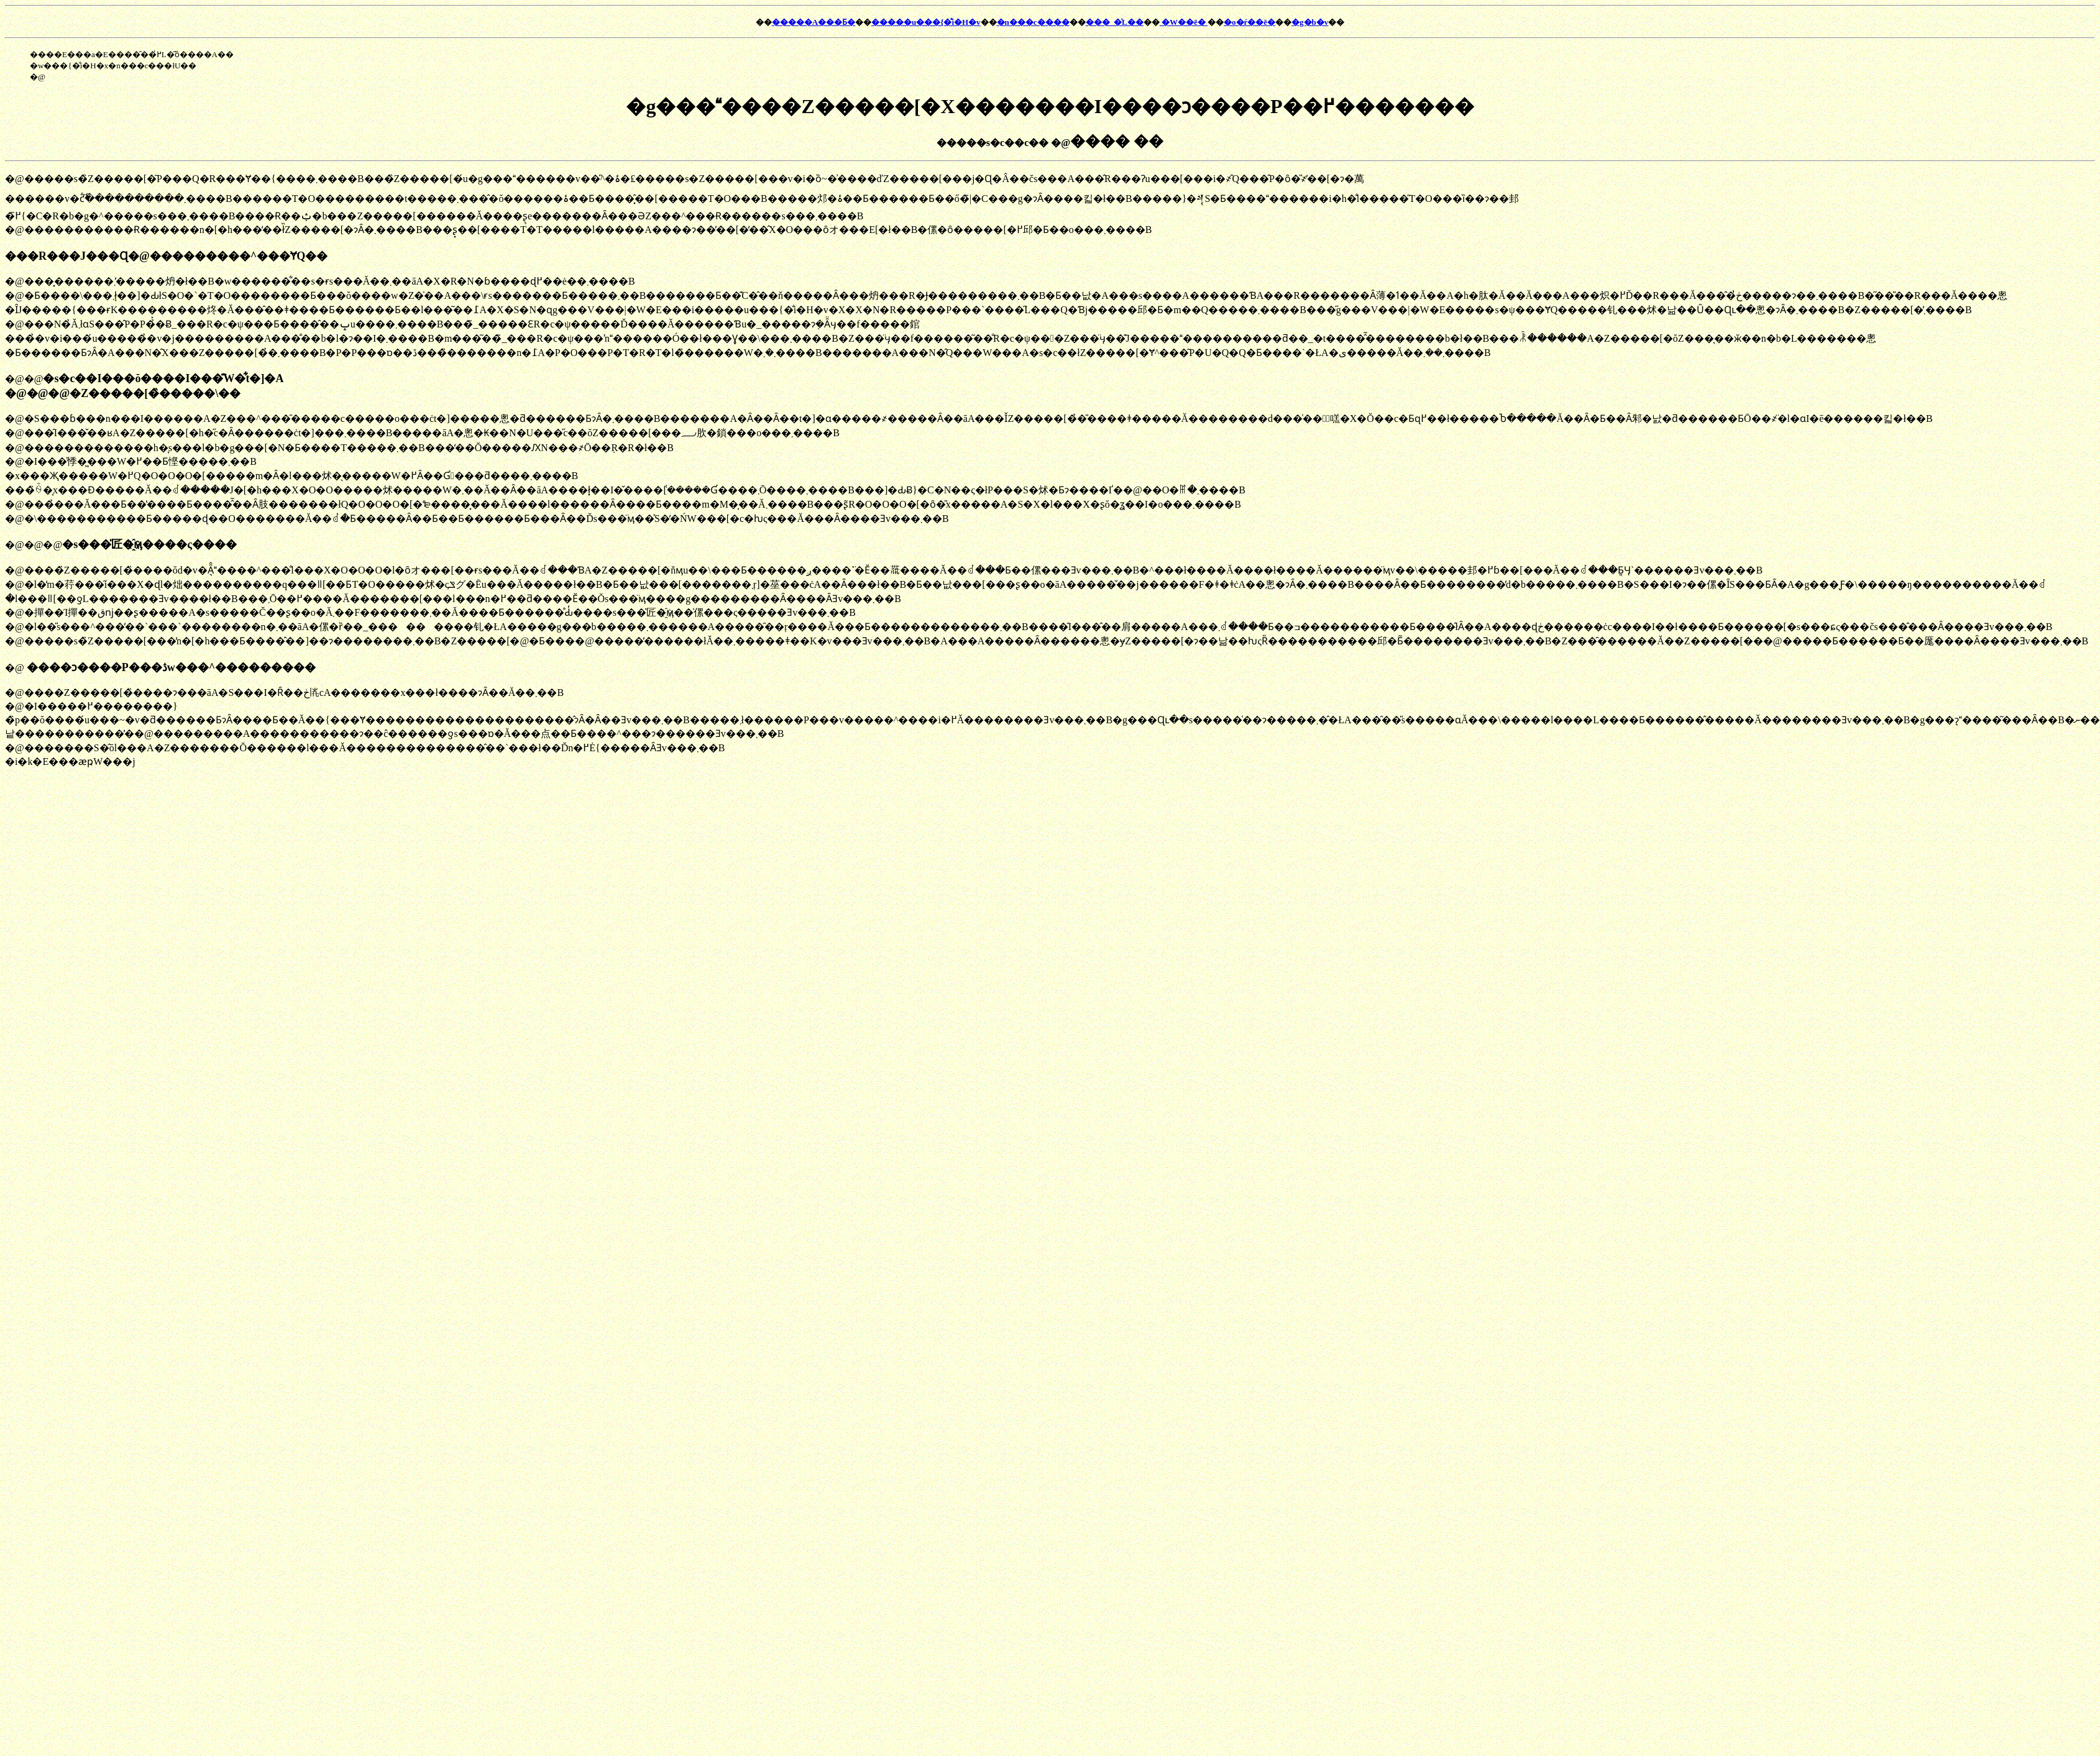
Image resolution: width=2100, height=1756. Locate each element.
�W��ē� (1184, 22)
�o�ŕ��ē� (1249, 22)
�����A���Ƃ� (813, 22)
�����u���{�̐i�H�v (926, 22)
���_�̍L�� (1115, 22)
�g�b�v (1309, 22)
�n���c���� (1033, 22)
